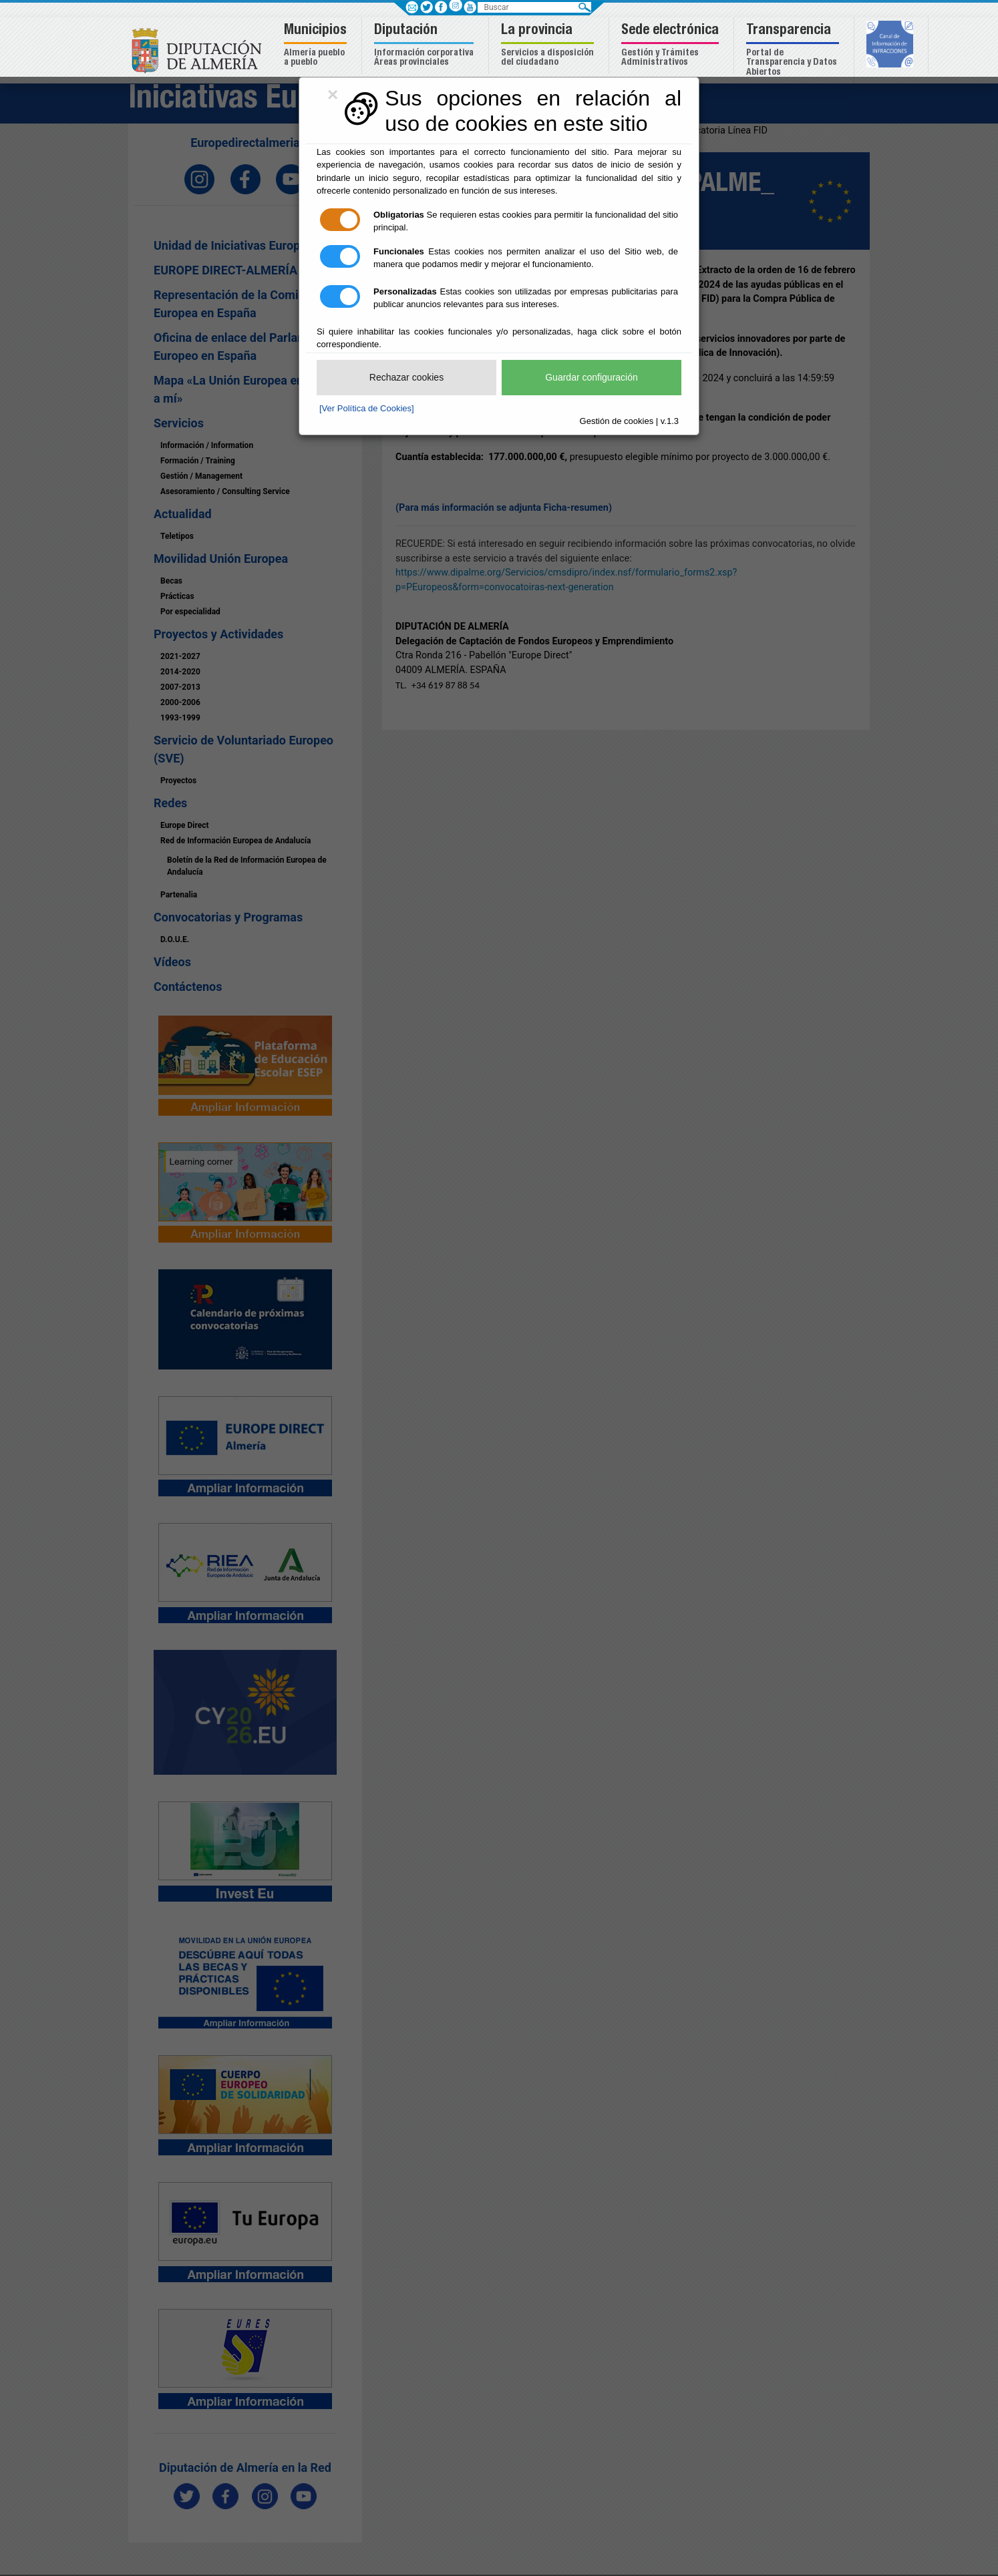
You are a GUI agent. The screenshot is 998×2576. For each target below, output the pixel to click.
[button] (317, 45)
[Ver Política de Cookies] (366, 408)
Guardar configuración (591, 377)
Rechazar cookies (406, 377)
